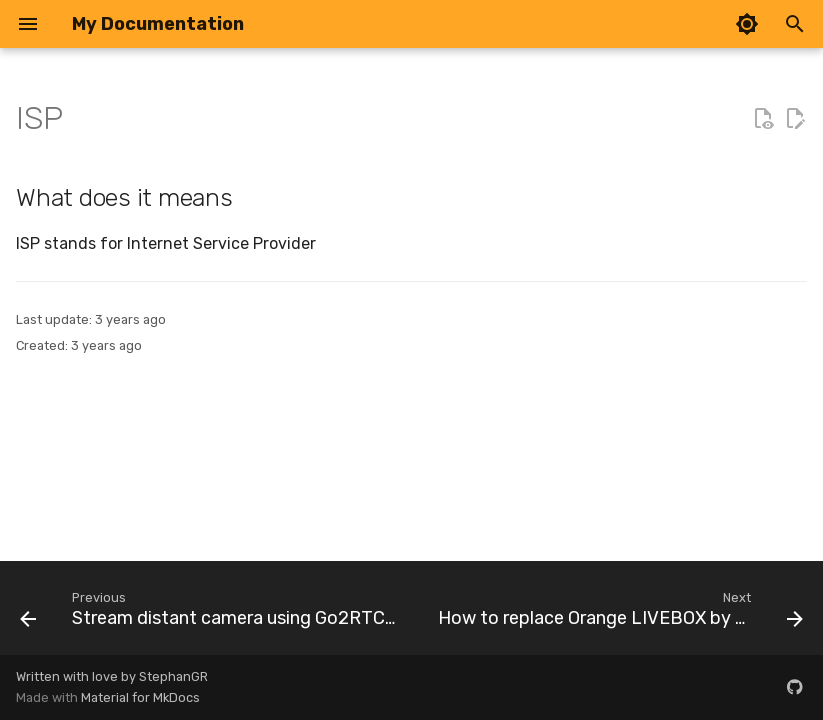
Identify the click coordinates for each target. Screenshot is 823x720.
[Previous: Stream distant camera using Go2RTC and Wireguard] (211, 614)
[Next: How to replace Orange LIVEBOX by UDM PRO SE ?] (618, 614)
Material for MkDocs (140, 697)
